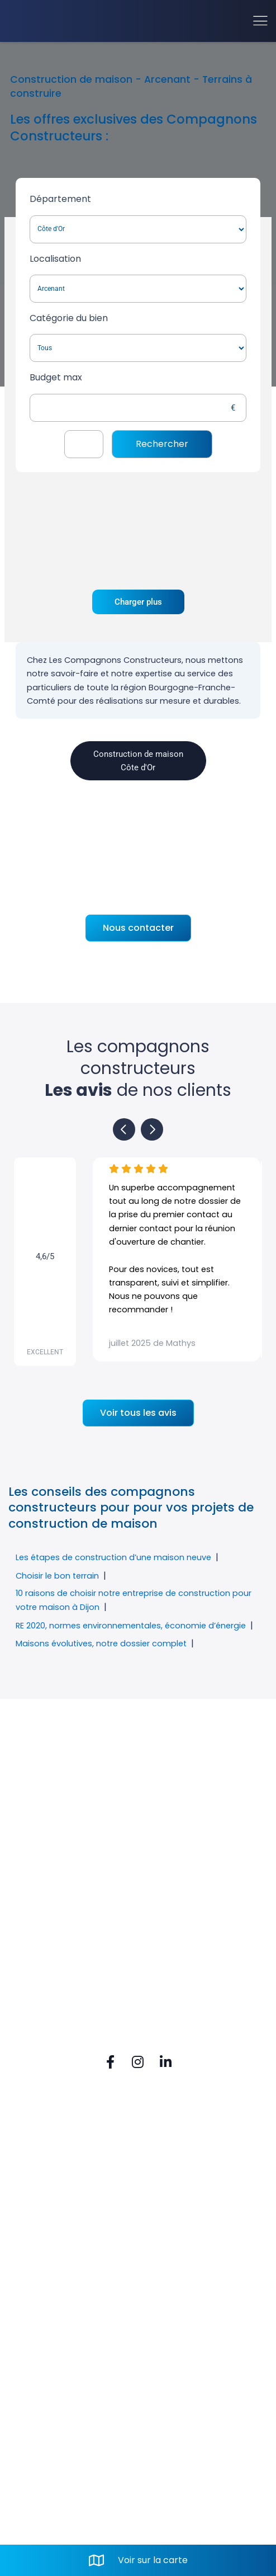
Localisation (55, 258)
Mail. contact (57, 2332)
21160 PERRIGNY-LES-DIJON (93, 2293)
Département (60, 198)
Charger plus (138, 602)
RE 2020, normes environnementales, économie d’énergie (131, 1625)
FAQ (37, 2163)
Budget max (56, 377)
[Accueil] (51, 20)
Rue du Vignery (64, 2275)
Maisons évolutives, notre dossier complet (101, 1643)
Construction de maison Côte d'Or (138, 761)
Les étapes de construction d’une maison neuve (113, 1557)
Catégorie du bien (69, 318)
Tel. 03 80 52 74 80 (70, 2312)
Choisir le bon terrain (57, 1575)
